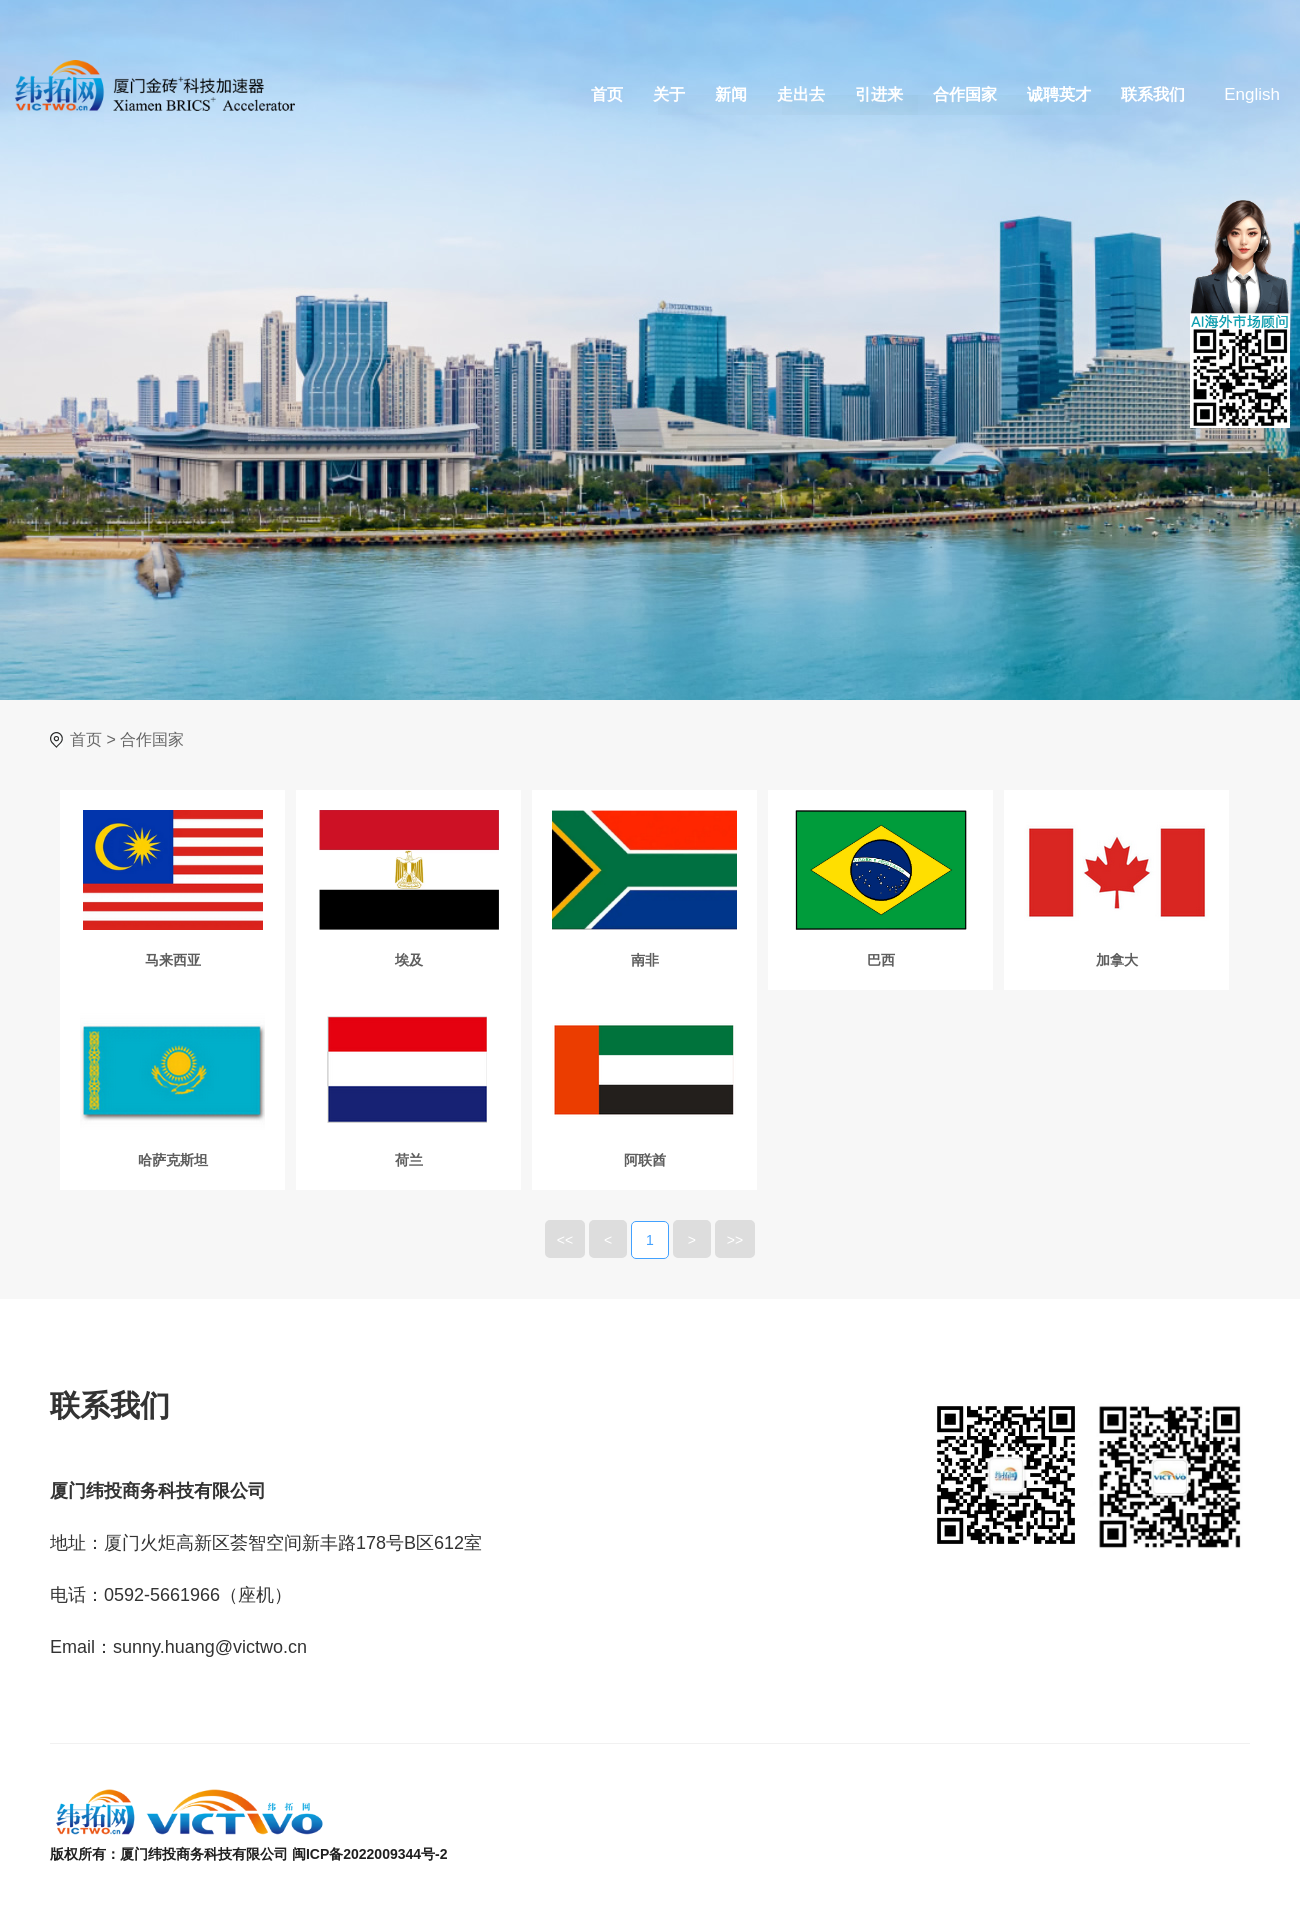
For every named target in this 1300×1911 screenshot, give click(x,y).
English (1252, 94)
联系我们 (1153, 94)
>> (735, 1240)
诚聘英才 (1059, 94)
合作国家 (965, 94)
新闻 (731, 94)
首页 (607, 94)
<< (565, 1240)
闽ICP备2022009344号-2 (370, 1854)
